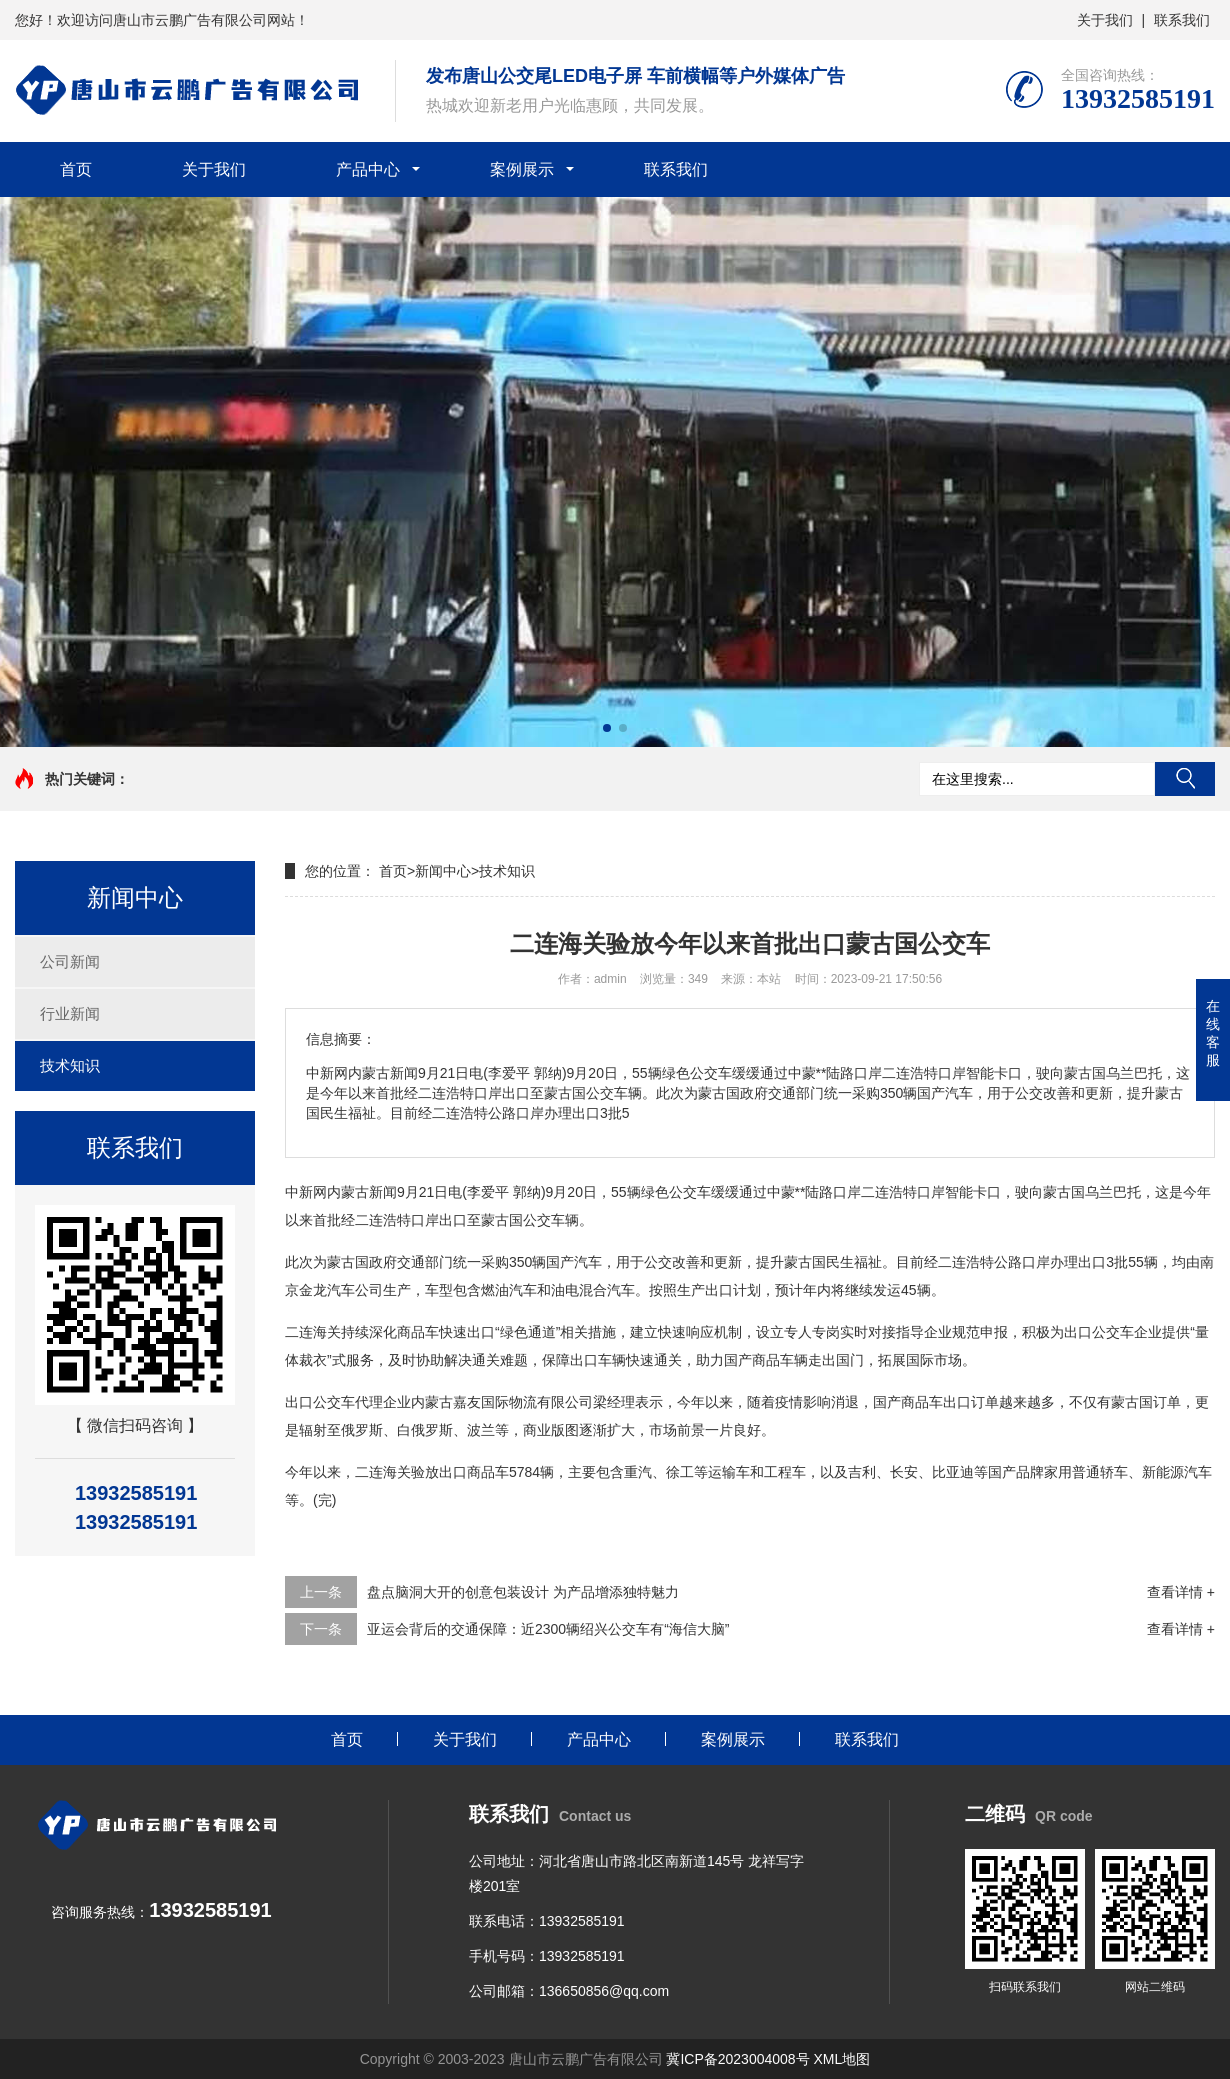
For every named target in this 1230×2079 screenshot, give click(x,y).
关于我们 (1105, 20)
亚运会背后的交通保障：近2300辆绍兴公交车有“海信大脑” (548, 1629)
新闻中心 (443, 871)
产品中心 (368, 169)
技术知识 (70, 1065)
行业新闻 (70, 1013)
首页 (76, 169)
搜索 (1185, 779)
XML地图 (842, 2059)
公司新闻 (70, 961)
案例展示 (522, 169)
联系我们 (1182, 20)
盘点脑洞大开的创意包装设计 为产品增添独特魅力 (523, 1592)
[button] (607, 728)
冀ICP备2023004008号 (737, 2059)
